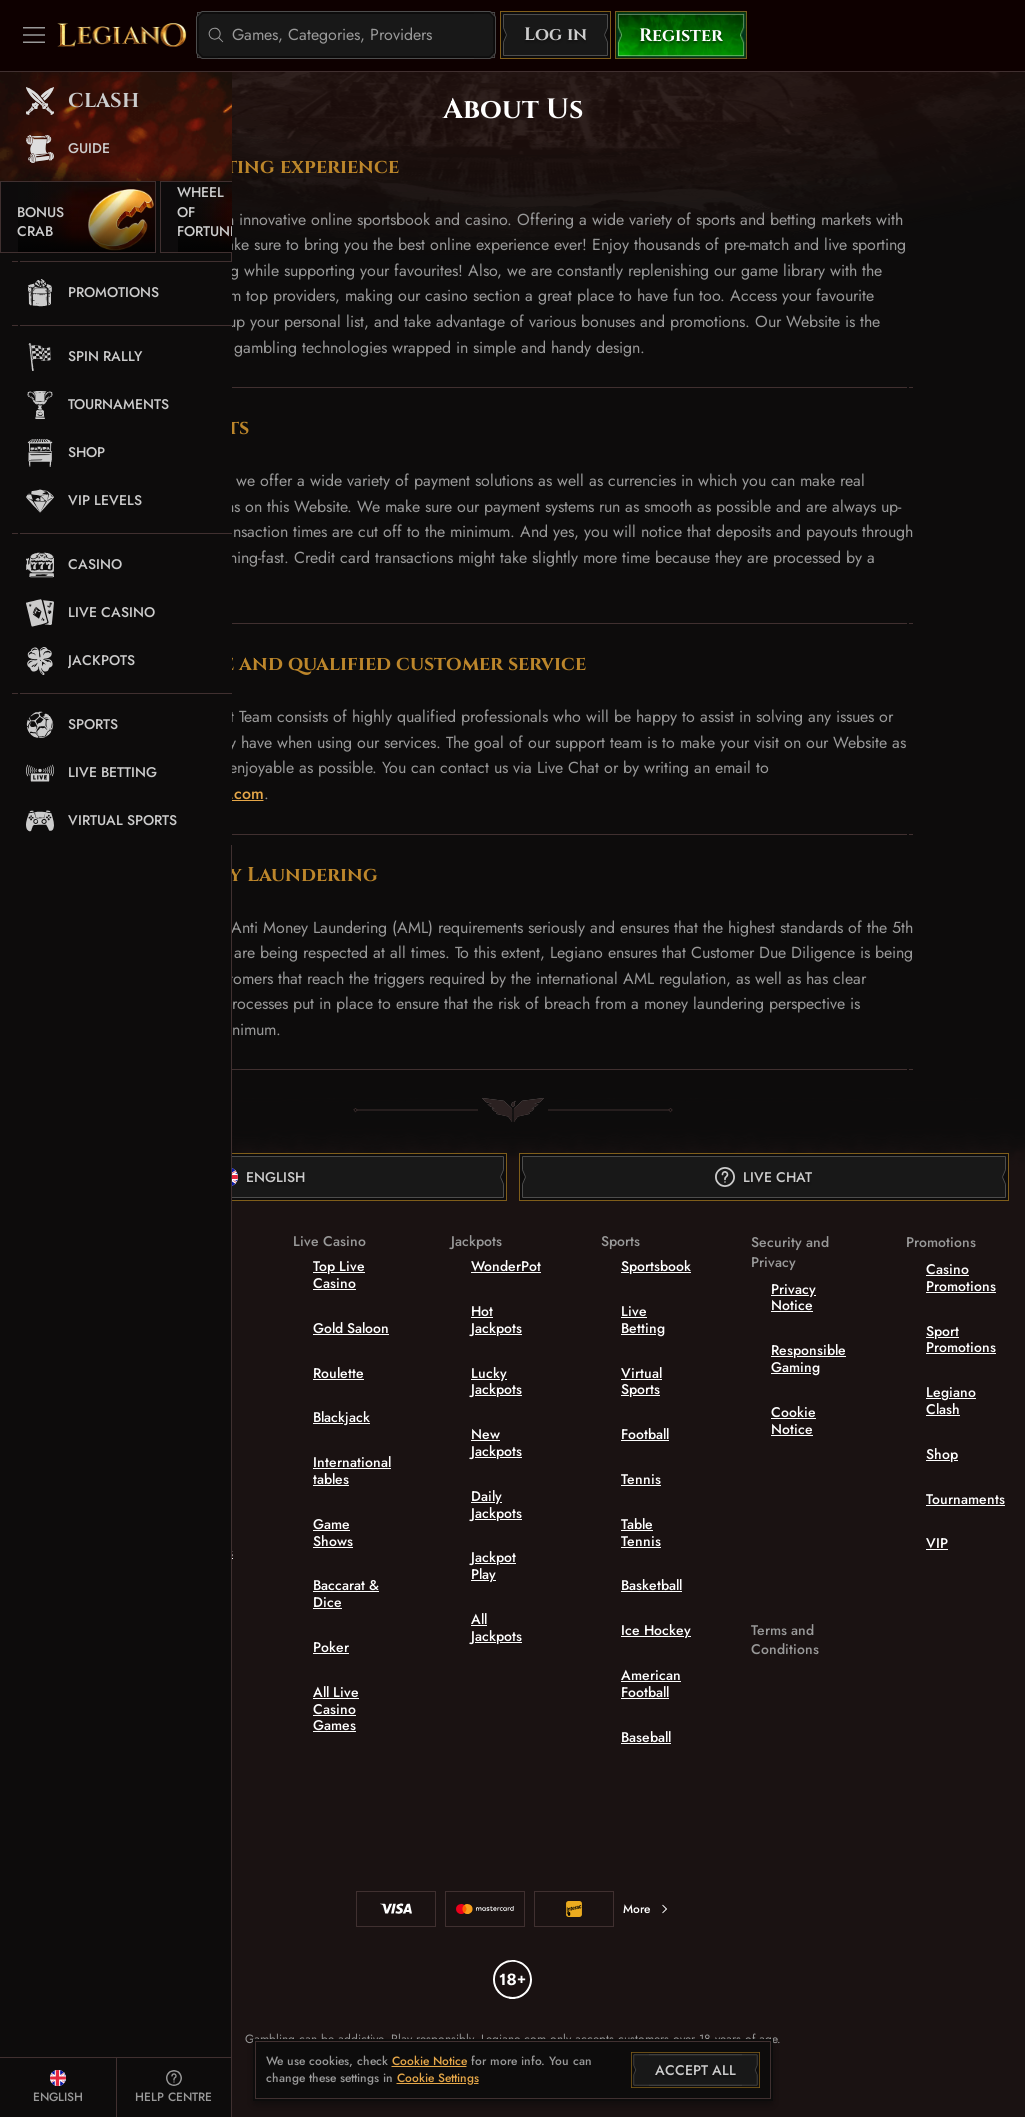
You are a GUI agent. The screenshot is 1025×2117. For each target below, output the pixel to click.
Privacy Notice (793, 1297)
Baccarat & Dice (346, 1593)
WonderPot (506, 1266)
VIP (937, 1543)
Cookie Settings (438, 2079)
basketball (651, 1585)
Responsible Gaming (808, 1358)
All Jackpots (496, 1627)
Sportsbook (656, 1266)
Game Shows (333, 1532)
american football (651, 1683)
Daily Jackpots (496, 1504)
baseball (646, 1737)
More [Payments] (646, 1909)
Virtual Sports (641, 1381)
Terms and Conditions (785, 1640)
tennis (641, 1479)
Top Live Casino (339, 1274)
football (645, 1434)
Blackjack (341, 1417)
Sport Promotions (961, 1339)
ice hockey (656, 1630)
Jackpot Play (493, 1565)
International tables (352, 1470)
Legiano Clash (951, 1400)
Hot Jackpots (496, 1319)
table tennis (641, 1532)
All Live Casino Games (336, 1709)
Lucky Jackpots (496, 1381)
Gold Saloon (351, 1328)
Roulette (338, 1373)
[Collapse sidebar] (34, 35)
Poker (331, 1647)
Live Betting (643, 1319)
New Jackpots (496, 1442)
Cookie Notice (793, 1420)
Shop (942, 1454)
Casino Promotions (961, 1277)
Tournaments (965, 1499)
